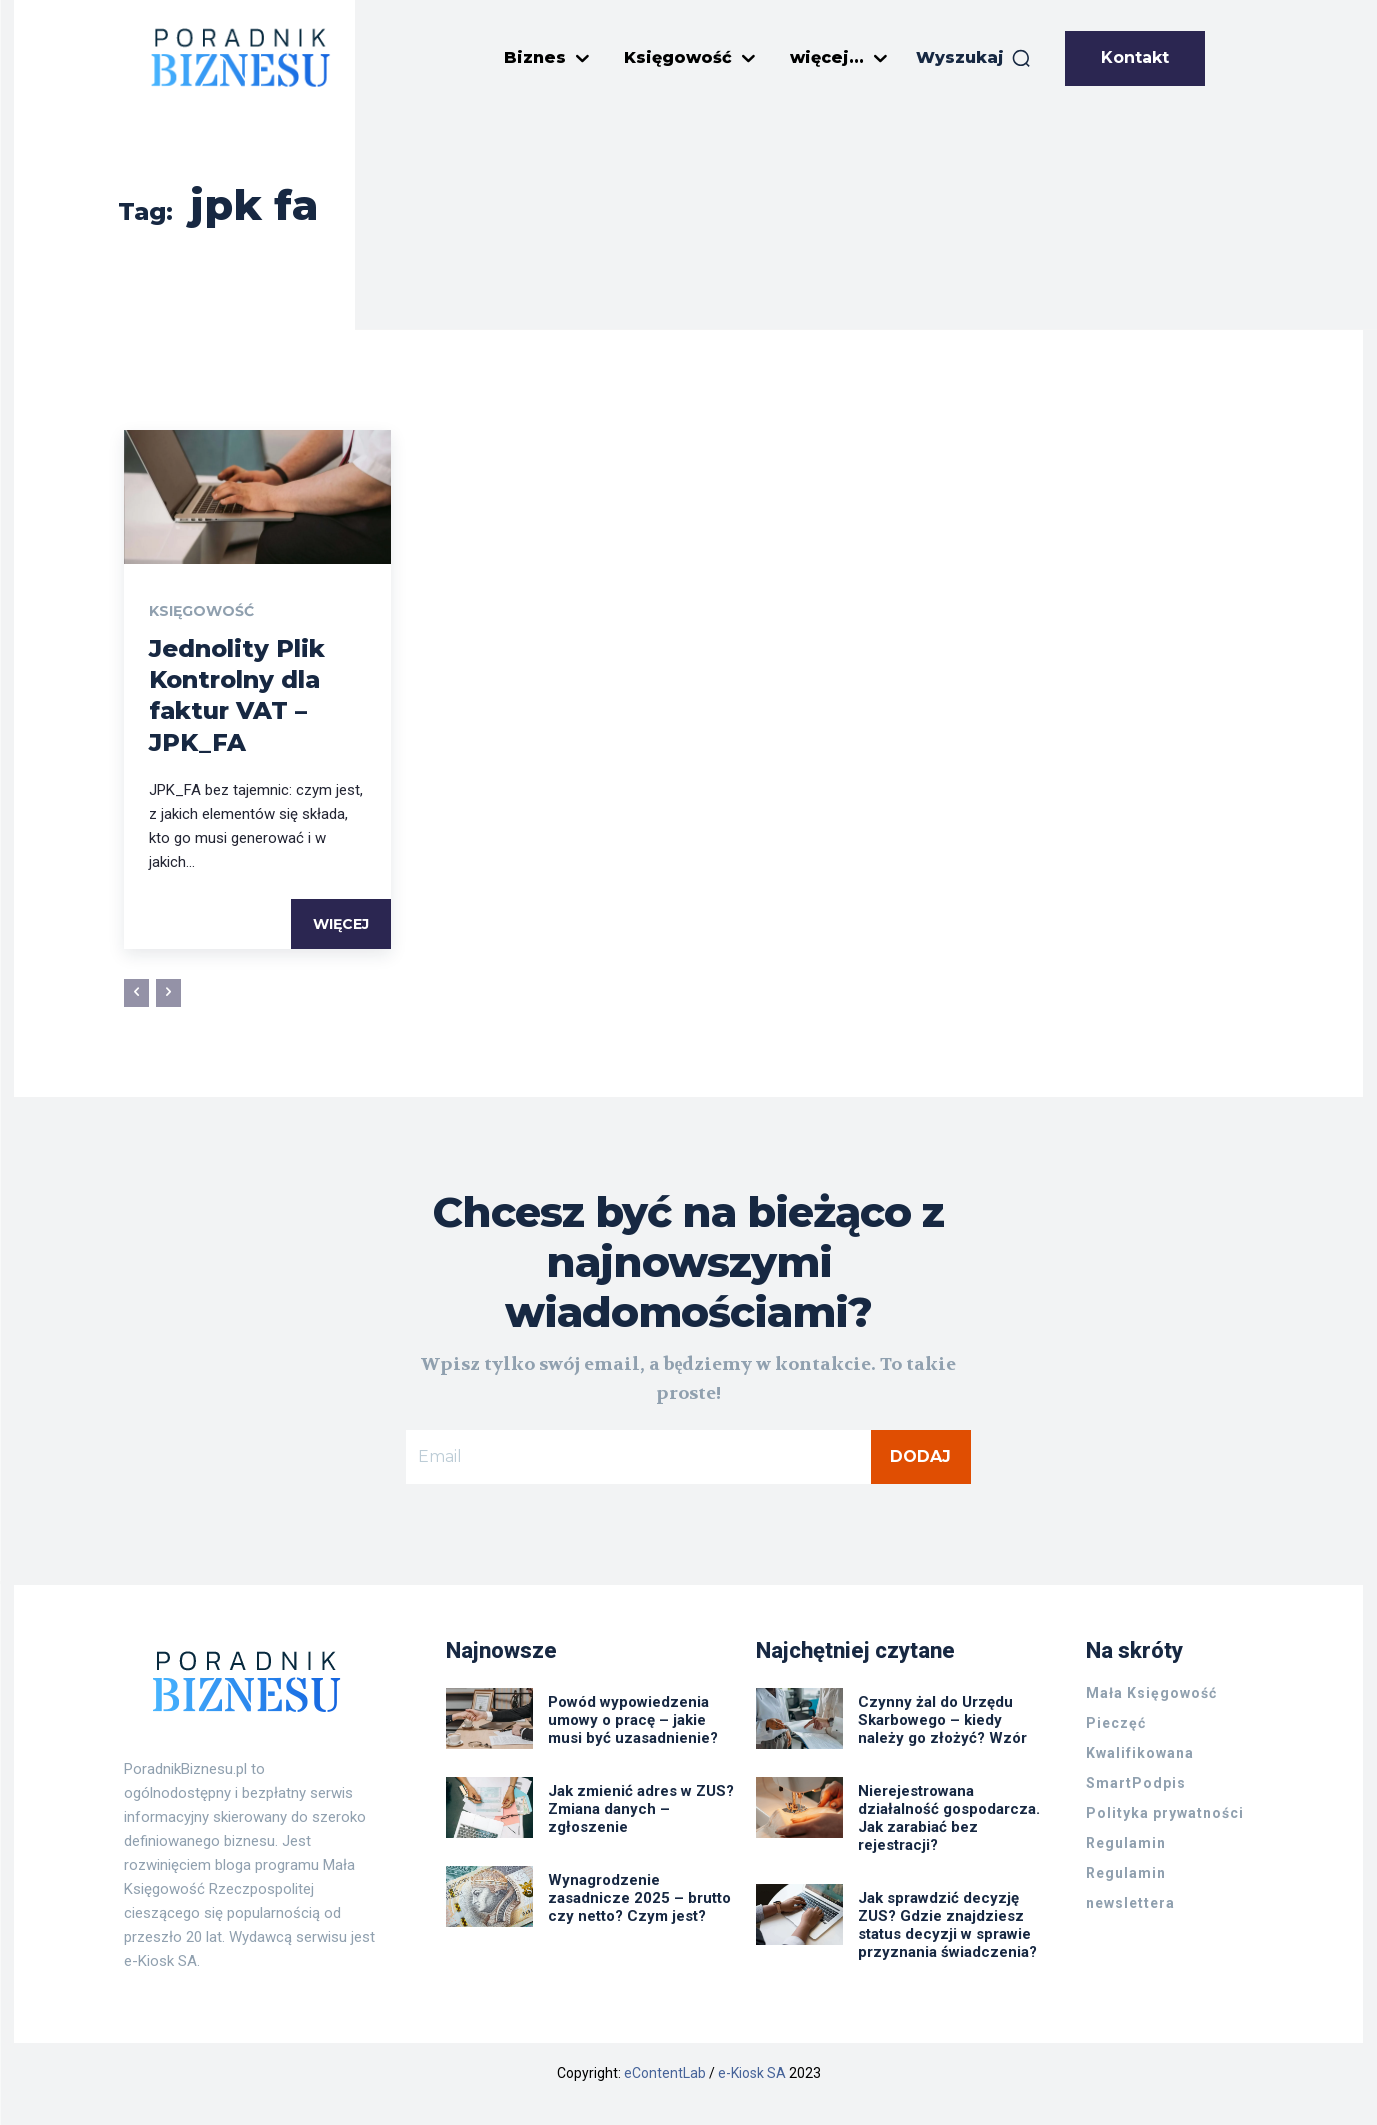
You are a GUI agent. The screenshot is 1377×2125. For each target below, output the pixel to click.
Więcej (341, 924)
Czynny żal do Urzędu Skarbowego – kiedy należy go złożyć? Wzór (942, 1720)
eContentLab (665, 2073)
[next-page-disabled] (168, 993)
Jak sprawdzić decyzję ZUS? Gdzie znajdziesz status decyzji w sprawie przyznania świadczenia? (949, 1925)
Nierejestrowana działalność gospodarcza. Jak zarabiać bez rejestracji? (949, 1818)
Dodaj (920, 1456)
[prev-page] (136, 993)
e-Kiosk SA (752, 2073)
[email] (638, 1457)
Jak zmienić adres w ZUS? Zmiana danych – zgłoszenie (641, 1809)
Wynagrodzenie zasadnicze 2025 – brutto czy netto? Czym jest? (639, 1898)
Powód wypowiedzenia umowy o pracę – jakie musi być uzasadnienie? (633, 1720)
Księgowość (201, 611)
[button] (974, 58)
